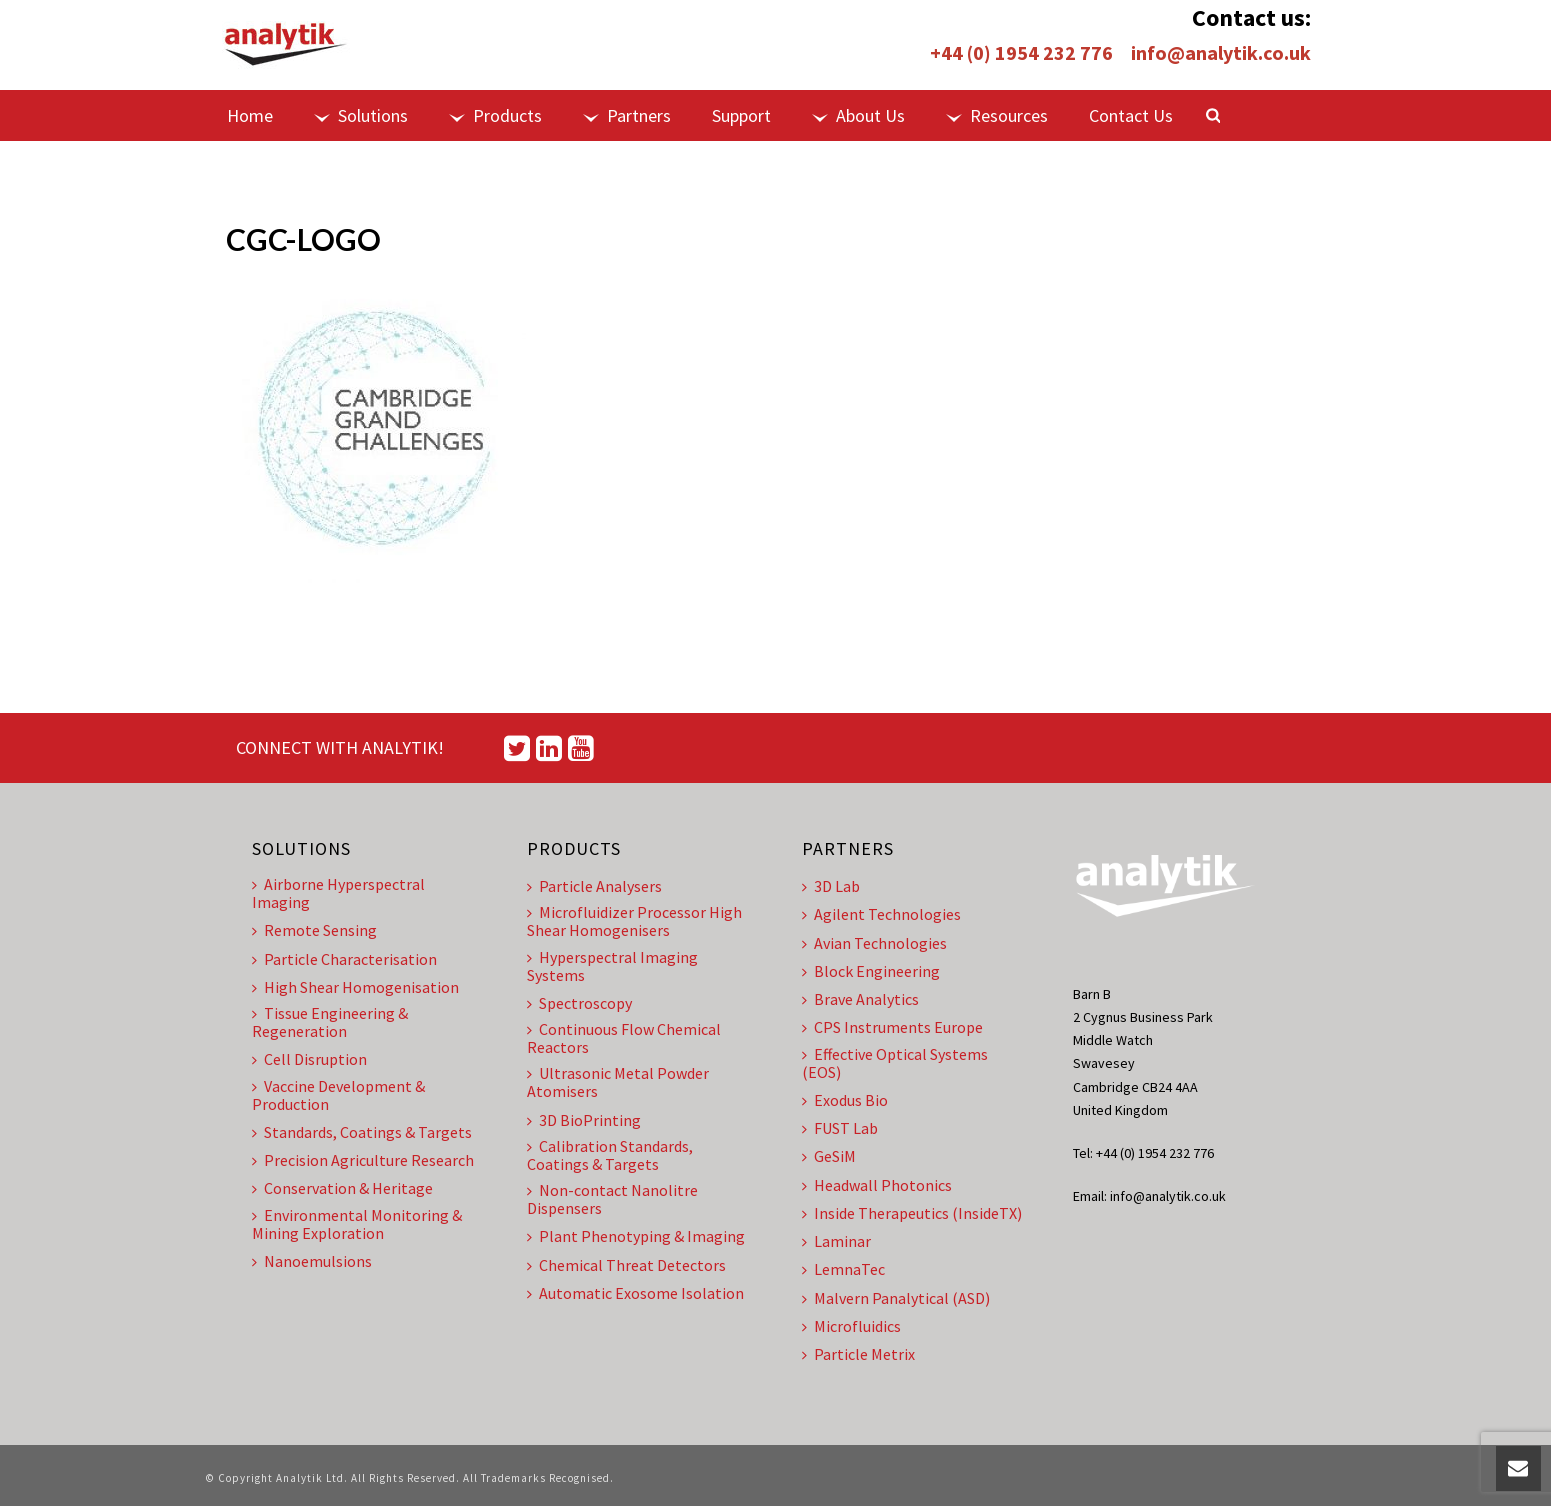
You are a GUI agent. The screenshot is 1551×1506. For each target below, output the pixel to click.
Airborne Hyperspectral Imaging (338, 893)
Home (250, 115)
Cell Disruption (309, 1059)
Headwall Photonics (877, 1185)
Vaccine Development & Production (338, 1095)
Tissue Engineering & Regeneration (330, 1022)
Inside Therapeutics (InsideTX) (912, 1213)
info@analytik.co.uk (1221, 52)
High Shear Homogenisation (355, 987)
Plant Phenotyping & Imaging (636, 1236)
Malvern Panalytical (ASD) (896, 1298)
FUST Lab (840, 1128)
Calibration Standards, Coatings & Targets (610, 1155)
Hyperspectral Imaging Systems (612, 966)
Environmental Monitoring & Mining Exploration (357, 1224)
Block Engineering (871, 971)
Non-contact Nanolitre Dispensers (612, 1199)
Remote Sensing (314, 930)
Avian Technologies (874, 943)
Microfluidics (851, 1326)
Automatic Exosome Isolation (635, 1293)
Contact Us (1131, 115)
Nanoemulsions (312, 1261)
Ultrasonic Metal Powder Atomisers (618, 1082)
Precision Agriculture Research (363, 1160)
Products (495, 115)
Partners (627, 115)
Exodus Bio (845, 1100)
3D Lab (831, 886)
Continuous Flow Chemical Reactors (624, 1038)
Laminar (836, 1241)
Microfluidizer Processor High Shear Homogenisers (634, 921)
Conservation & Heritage (342, 1188)
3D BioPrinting (584, 1120)
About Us (858, 115)
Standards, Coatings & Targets (362, 1132)
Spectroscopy (579, 1003)
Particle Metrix (858, 1354)
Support (741, 115)
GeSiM (829, 1156)
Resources (997, 115)
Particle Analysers (594, 886)
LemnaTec (843, 1269)
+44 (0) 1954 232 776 (1021, 52)
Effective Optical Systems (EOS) (895, 1063)
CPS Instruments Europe (892, 1027)
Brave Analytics (860, 999)
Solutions (361, 115)
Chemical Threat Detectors (626, 1265)
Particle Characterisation (344, 959)
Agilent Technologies (881, 914)
